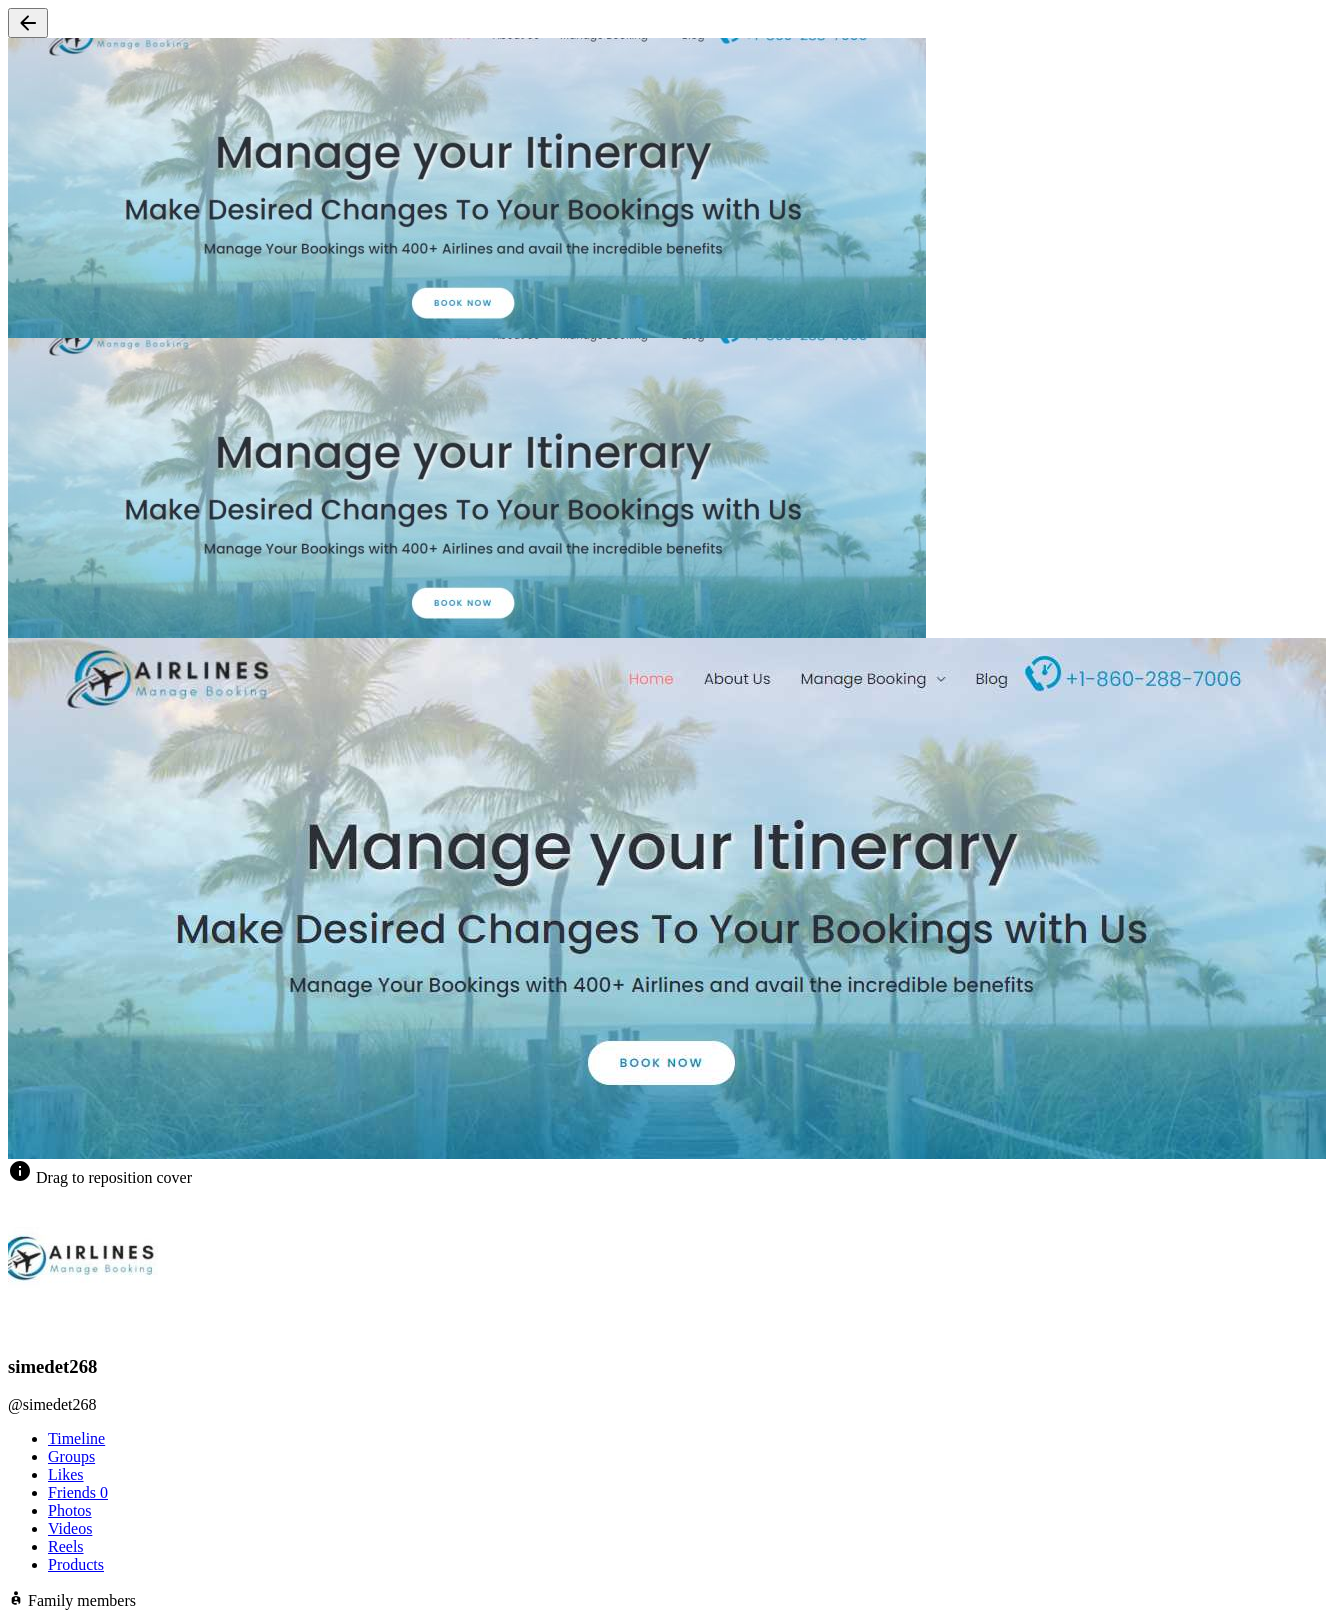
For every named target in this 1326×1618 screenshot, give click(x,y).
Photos (70, 1510)
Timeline (76, 1438)
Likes (66, 1474)
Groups (71, 1456)
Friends (78, 1492)
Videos (70, 1528)
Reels (66, 1546)
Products (76, 1564)
